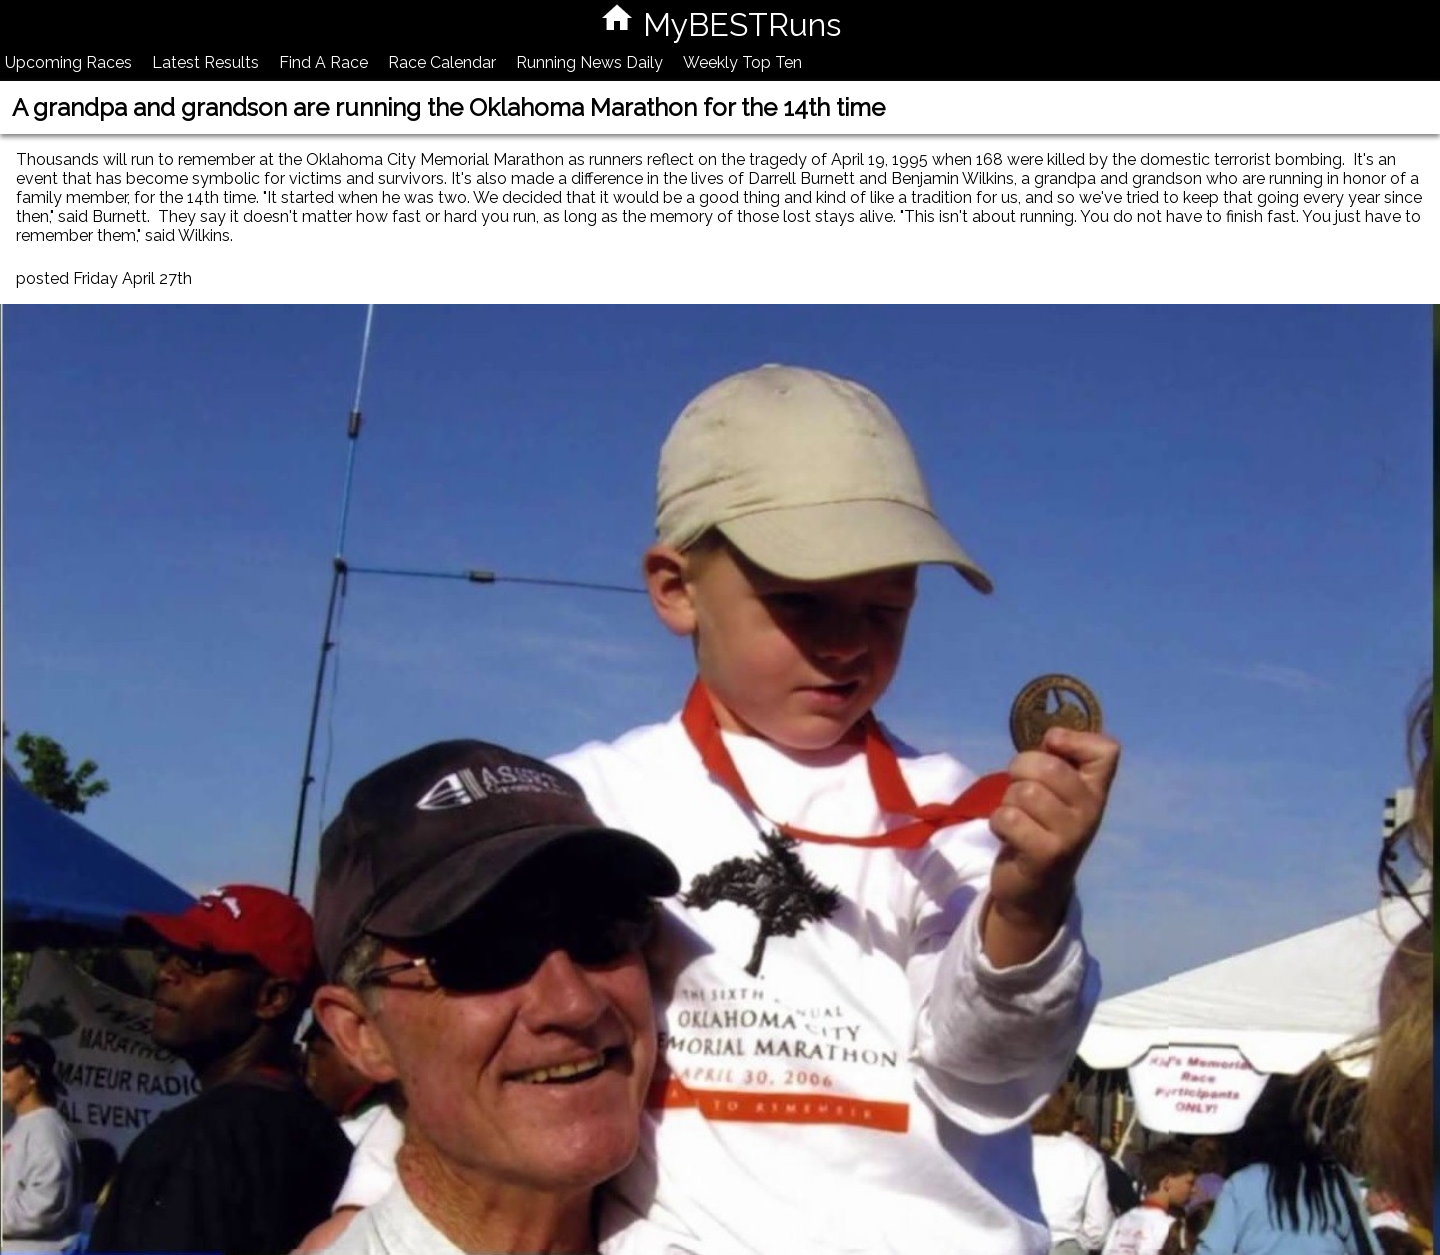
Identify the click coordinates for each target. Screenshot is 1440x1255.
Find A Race (323, 62)
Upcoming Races (68, 62)
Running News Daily (589, 62)
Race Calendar (442, 62)
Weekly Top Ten (742, 62)
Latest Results (205, 62)
